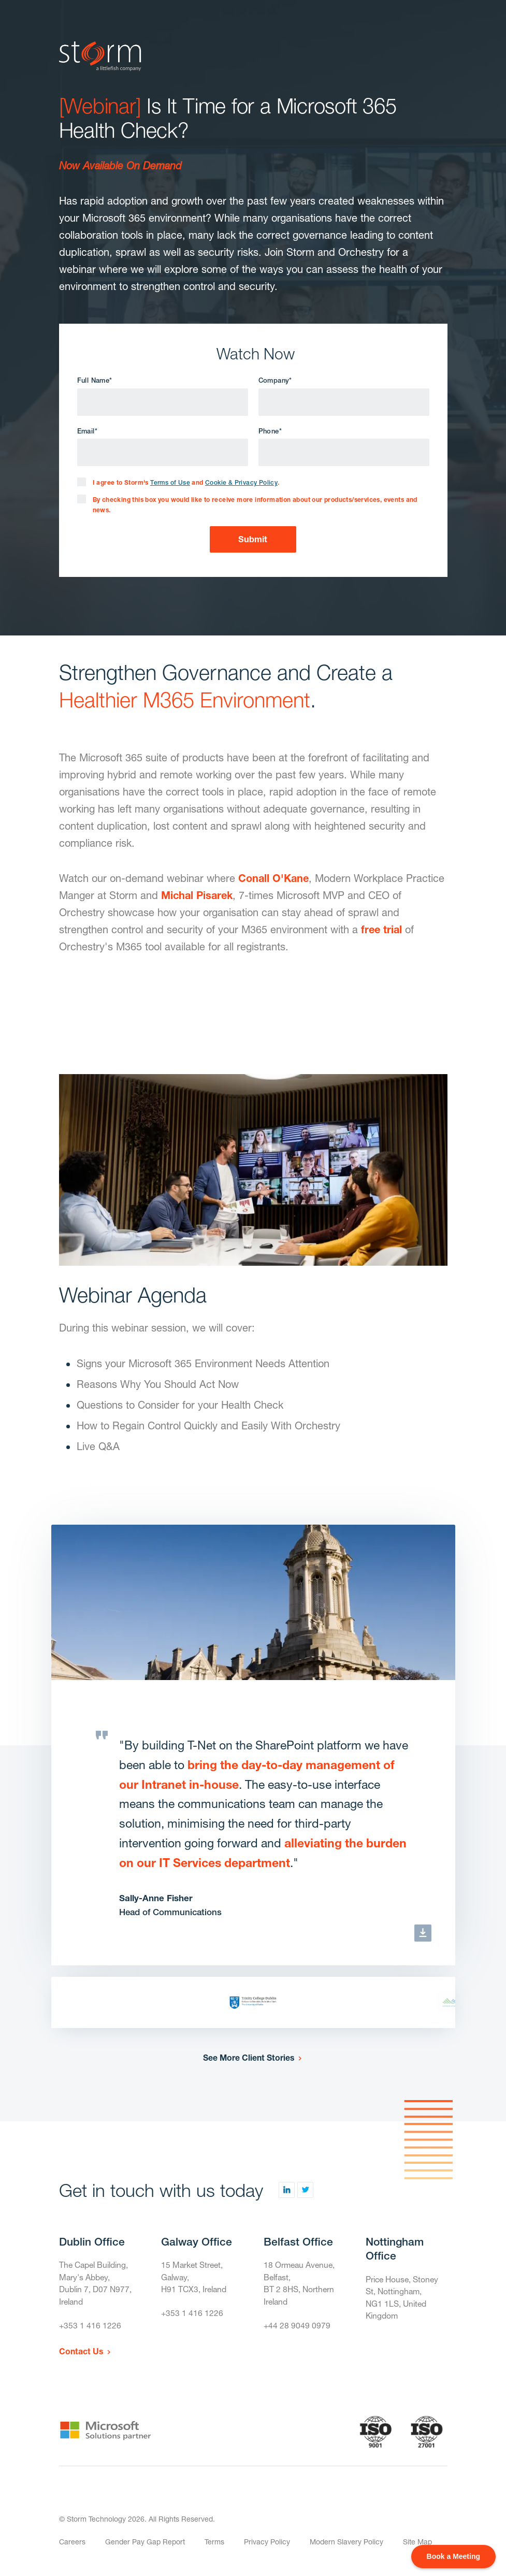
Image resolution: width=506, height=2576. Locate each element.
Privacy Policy (267, 2546)
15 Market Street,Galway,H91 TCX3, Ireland (195, 2281)
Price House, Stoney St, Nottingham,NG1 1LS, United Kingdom (403, 2301)
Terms (214, 2546)
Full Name (94, 380)
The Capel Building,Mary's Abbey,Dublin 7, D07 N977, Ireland (96, 2287)
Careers (72, 2546)
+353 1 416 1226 (90, 2331)
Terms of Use (170, 484)
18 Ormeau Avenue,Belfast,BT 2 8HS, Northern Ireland (300, 2287)
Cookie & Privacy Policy (241, 484)
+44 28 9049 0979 (297, 2331)
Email (87, 432)
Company (275, 380)
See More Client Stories (248, 2060)
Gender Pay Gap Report (145, 2546)
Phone (270, 432)
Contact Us (81, 2356)
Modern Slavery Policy (346, 2546)
